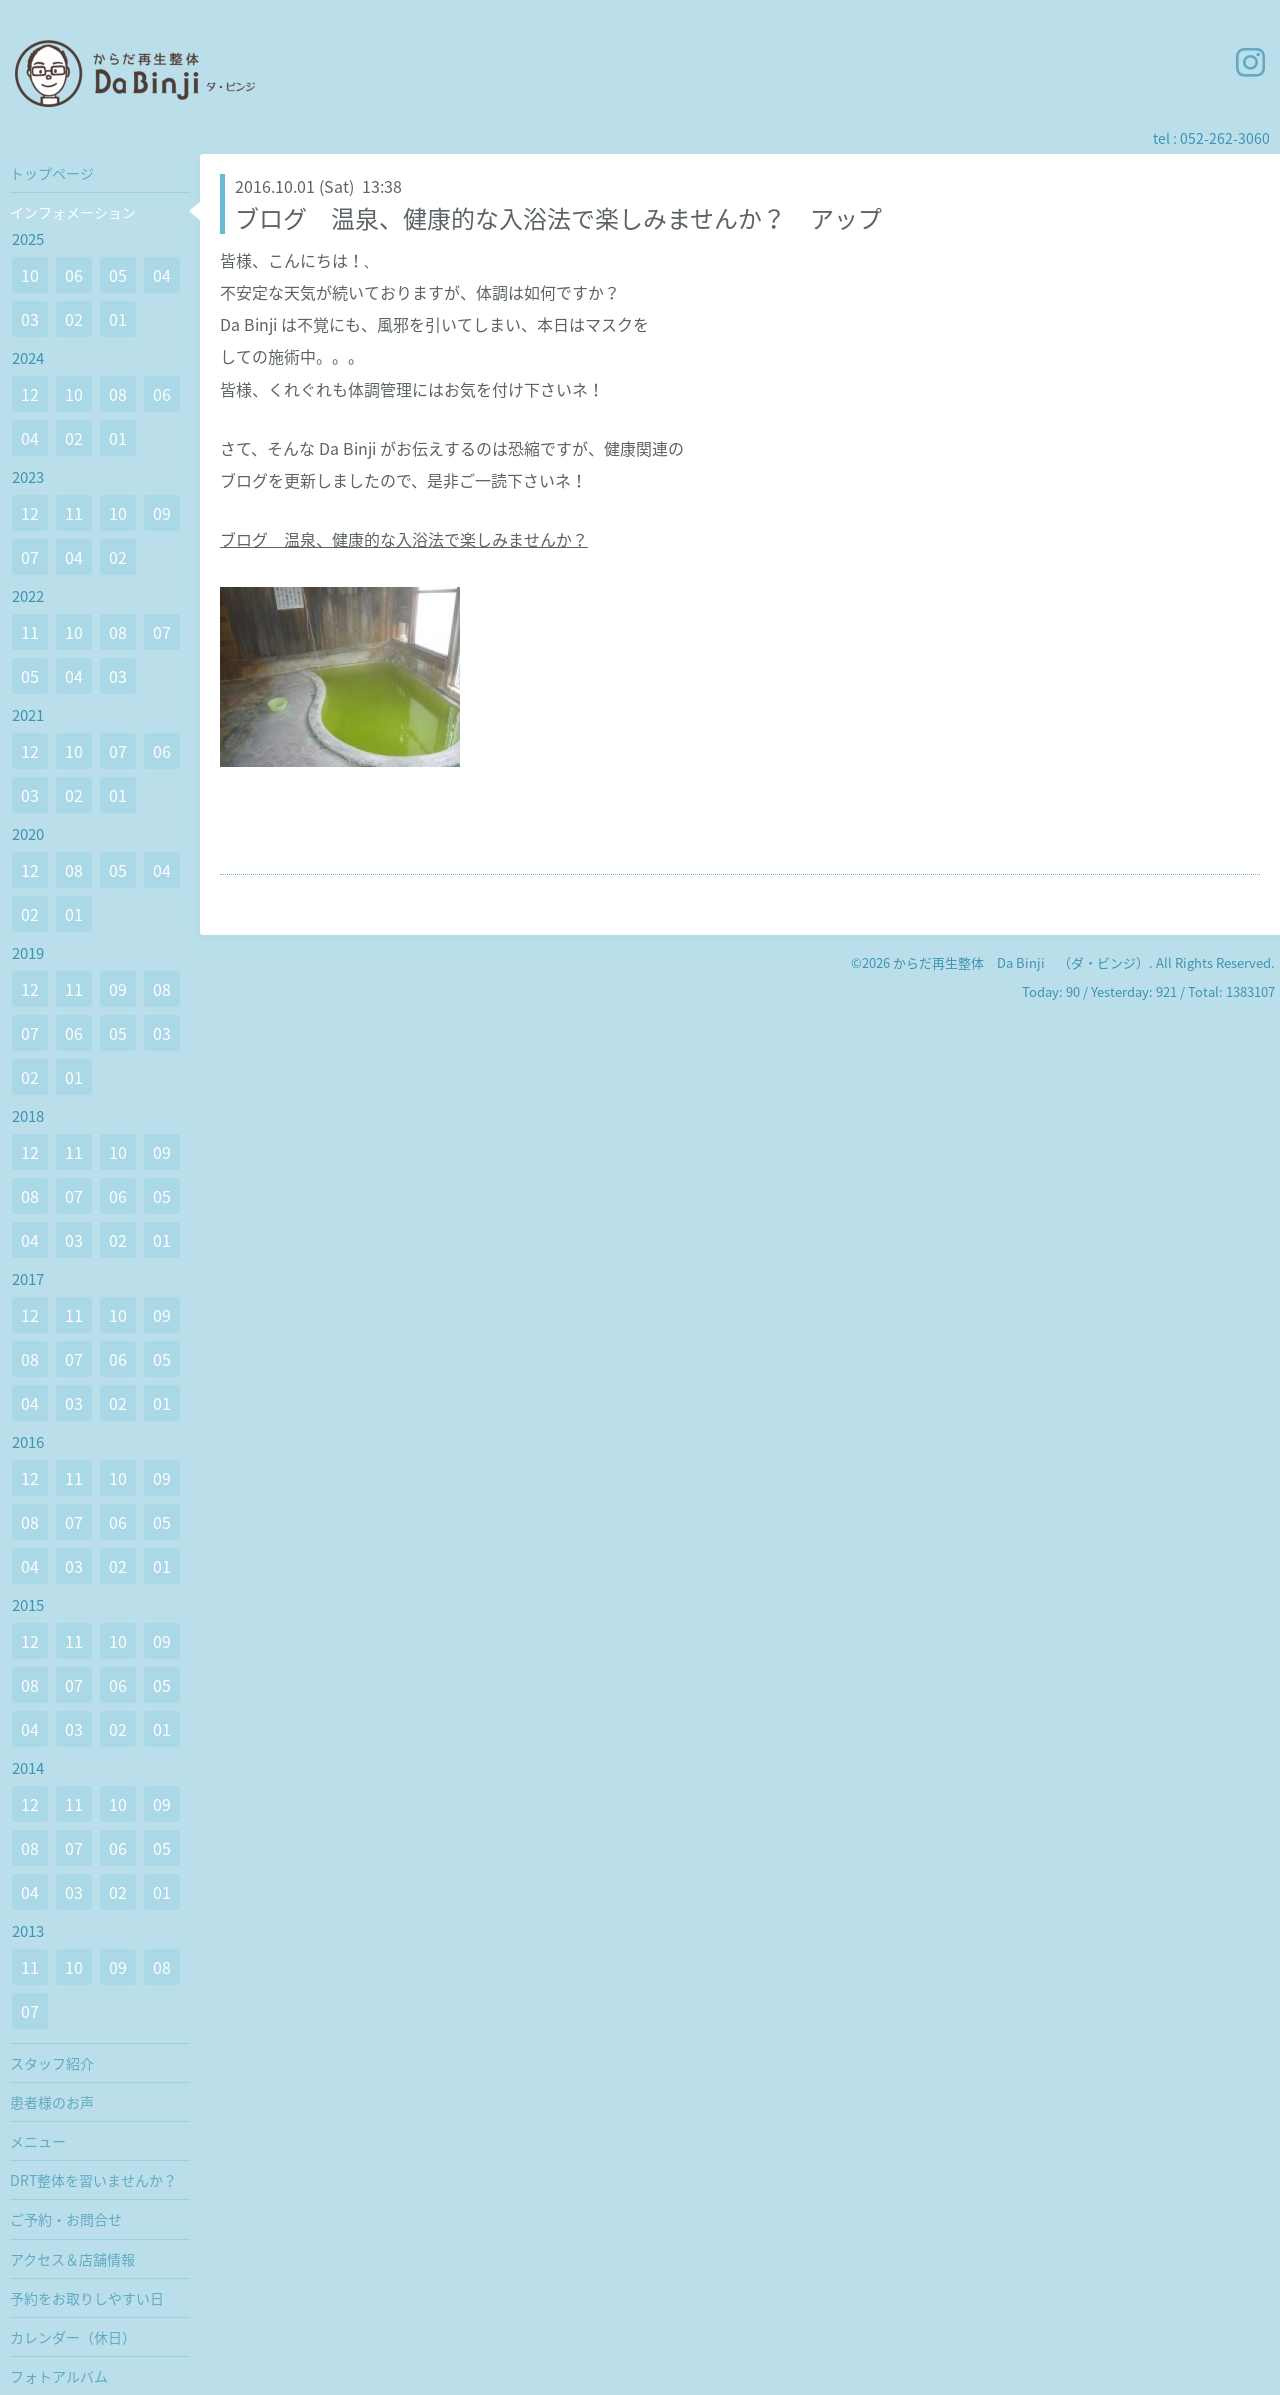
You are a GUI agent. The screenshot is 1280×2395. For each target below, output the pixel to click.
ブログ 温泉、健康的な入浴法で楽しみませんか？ (404, 539)
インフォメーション (73, 212)
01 (118, 319)
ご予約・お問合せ (66, 2219)
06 (74, 275)
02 (74, 319)
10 (30, 275)
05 (118, 275)
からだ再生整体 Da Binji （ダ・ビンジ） (1021, 962)
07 (30, 557)
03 (30, 319)
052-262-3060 (1225, 138)
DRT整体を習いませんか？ (93, 2180)
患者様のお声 (52, 2102)
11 (74, 513)
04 (162, 275)
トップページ (52, 173)
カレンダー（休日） (73, 2337)
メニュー (38, 2141)
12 (30, 394)
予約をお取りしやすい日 (87, 2298)
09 (162, 513)
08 (118, 394)
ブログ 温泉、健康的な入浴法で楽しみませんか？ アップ (558, 218)
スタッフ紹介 (52, 2063)
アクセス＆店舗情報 (72, 2259)
